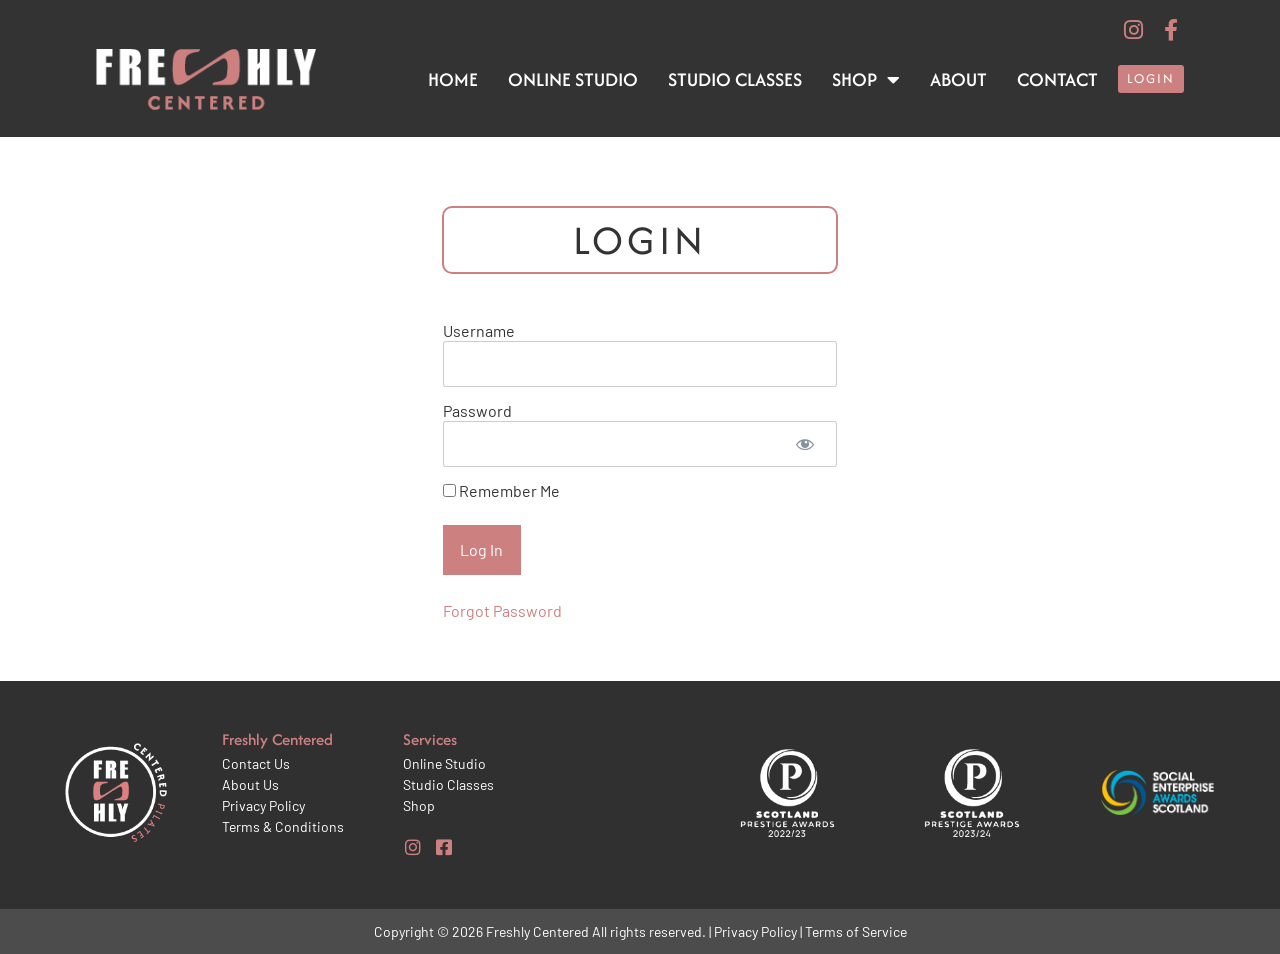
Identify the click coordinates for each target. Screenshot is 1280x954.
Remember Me (501, 491)
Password (477, 410)
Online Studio (573, 79)
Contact (1057, 79)
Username (479, 330)
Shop (866, 80)
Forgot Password (502, 610)
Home (453, 79)
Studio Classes (735, 79)
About (958, 79)
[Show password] (805, 444)
